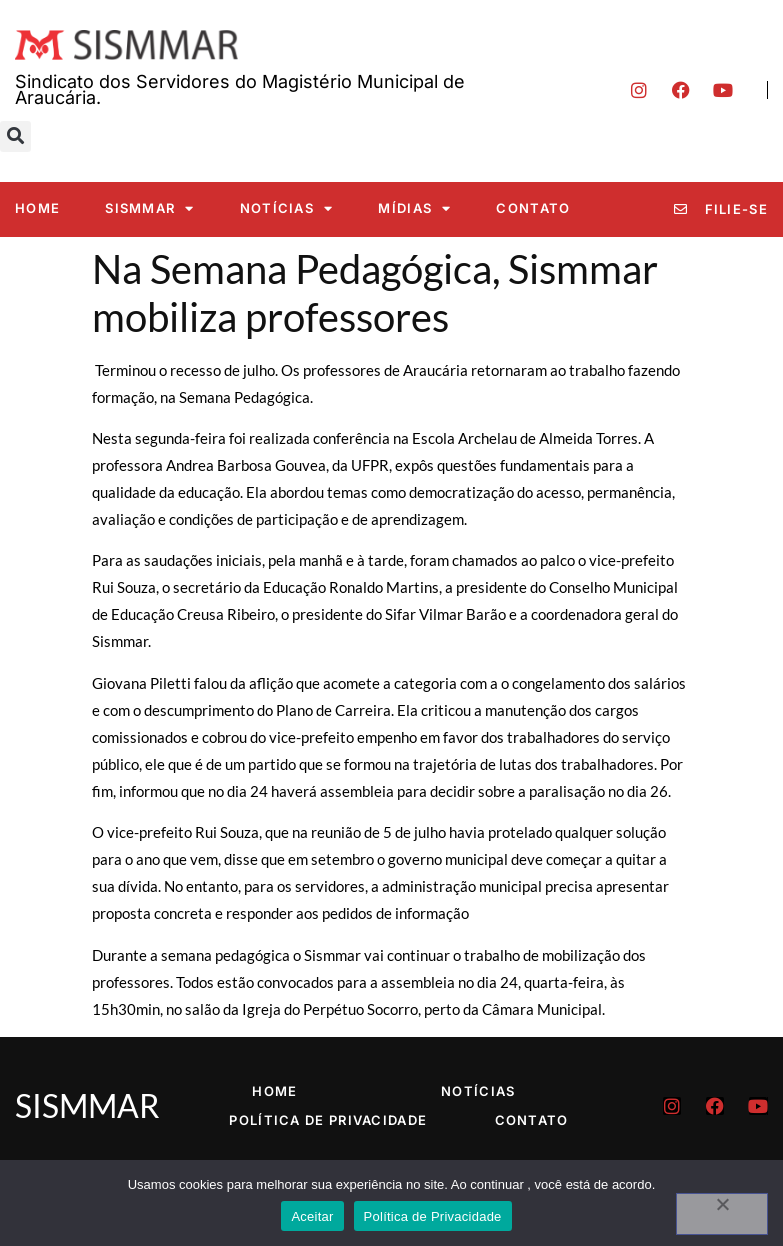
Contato (533, 208)
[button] (15, 136)
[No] (722, 1214)
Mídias (414, 208)
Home (37, 208)
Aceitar (312, 1216)
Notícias (287, 208)
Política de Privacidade (328, 1120)
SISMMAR (149, 208)
